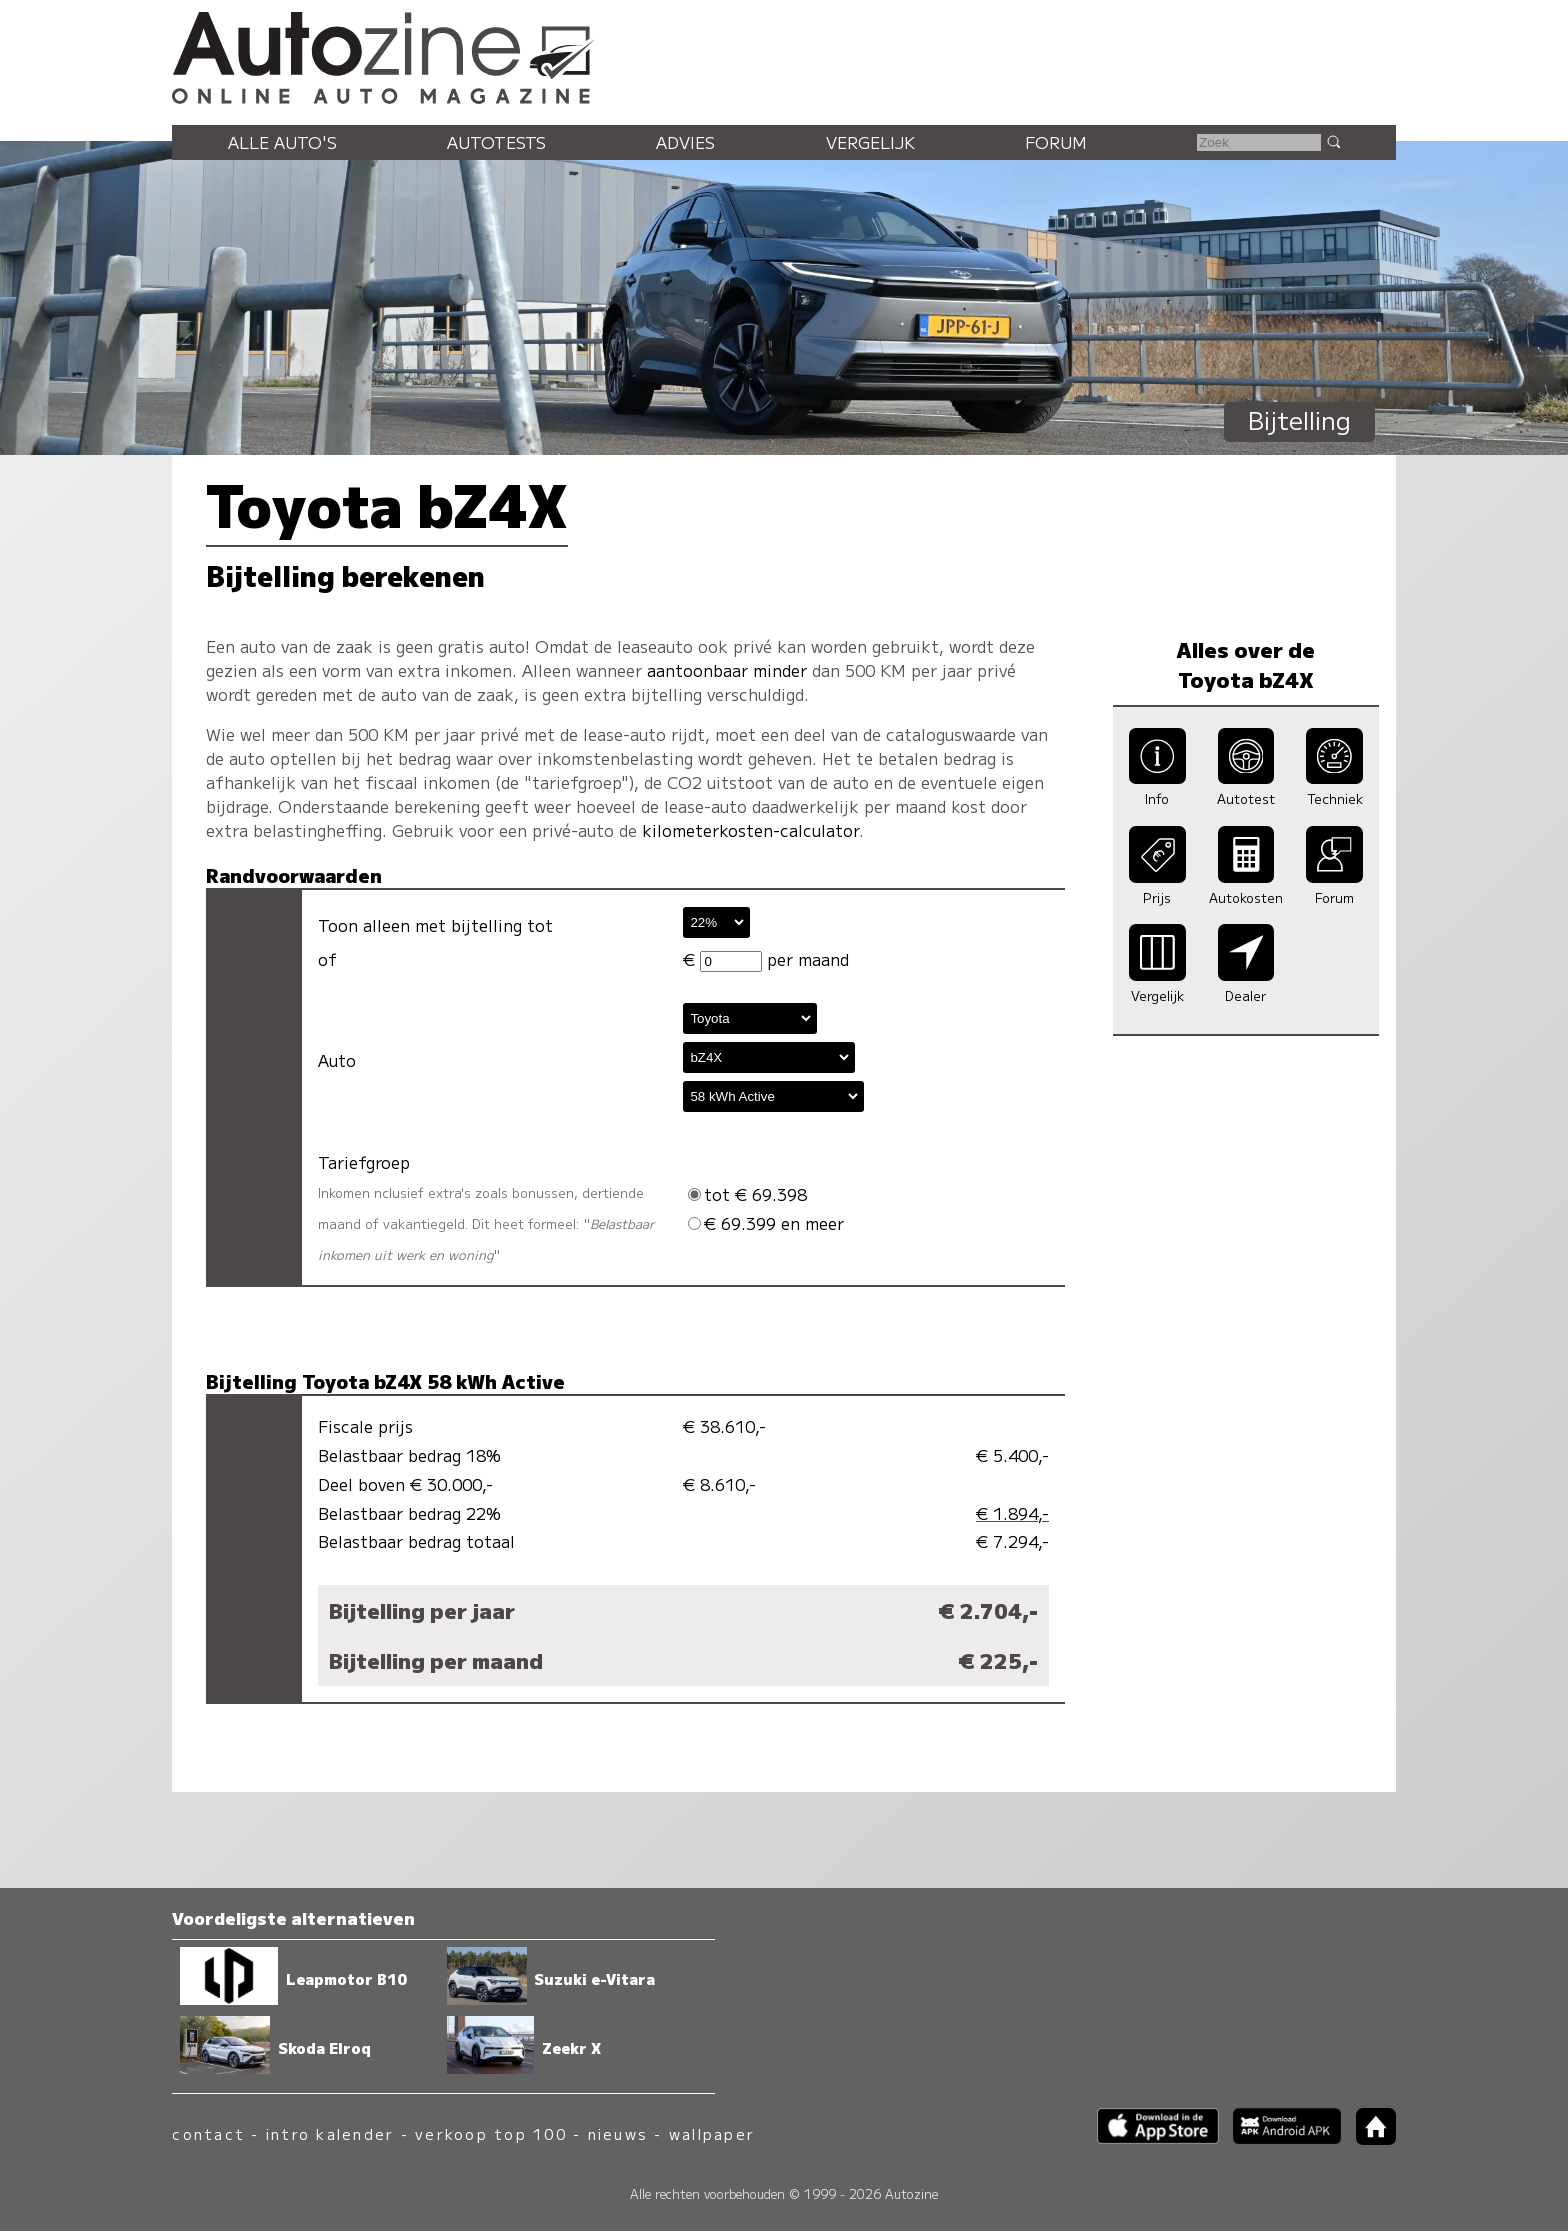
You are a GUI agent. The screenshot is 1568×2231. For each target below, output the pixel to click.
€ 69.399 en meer (766, 1223)
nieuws (618, 2133)
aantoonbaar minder (727, 670)
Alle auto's (282, 142)
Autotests (496, 142)
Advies (685, 142)
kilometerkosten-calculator (750, 830)
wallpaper (712, 2133)
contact (208, 2133)
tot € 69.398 (747, 1194)
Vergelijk (870, 142)
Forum (1056, 142)
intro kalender (330, 2133)
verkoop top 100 (491, 2133)
